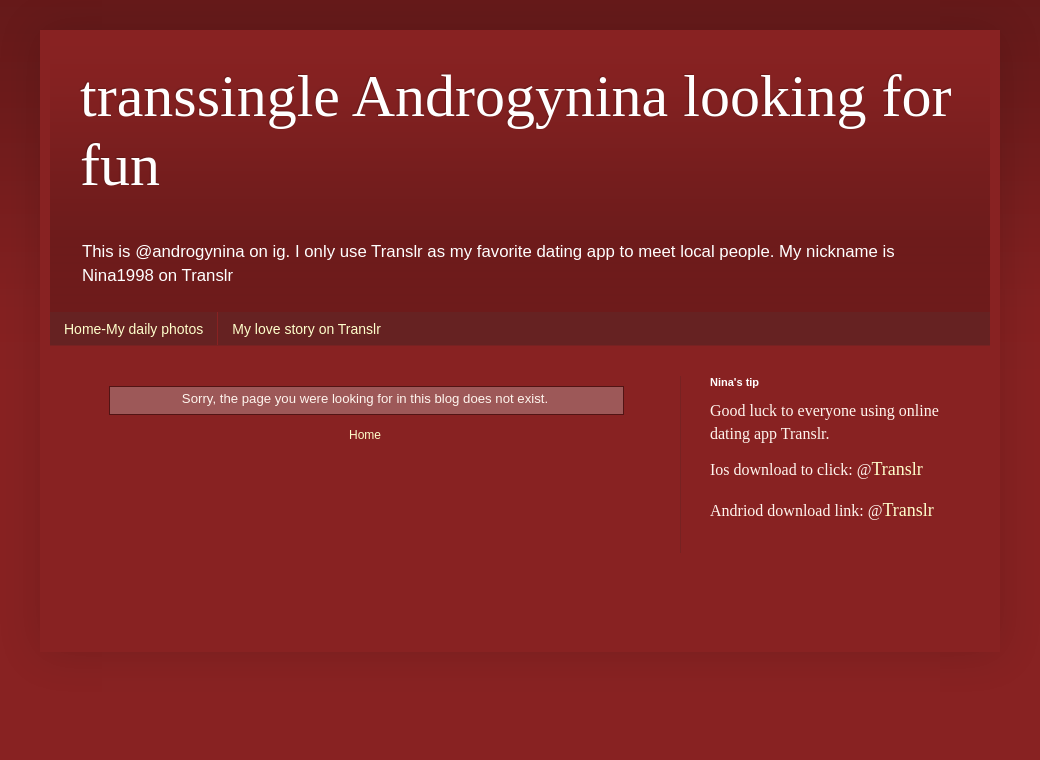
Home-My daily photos (133, 329)
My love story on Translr (306, 329)
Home (365, 435)
